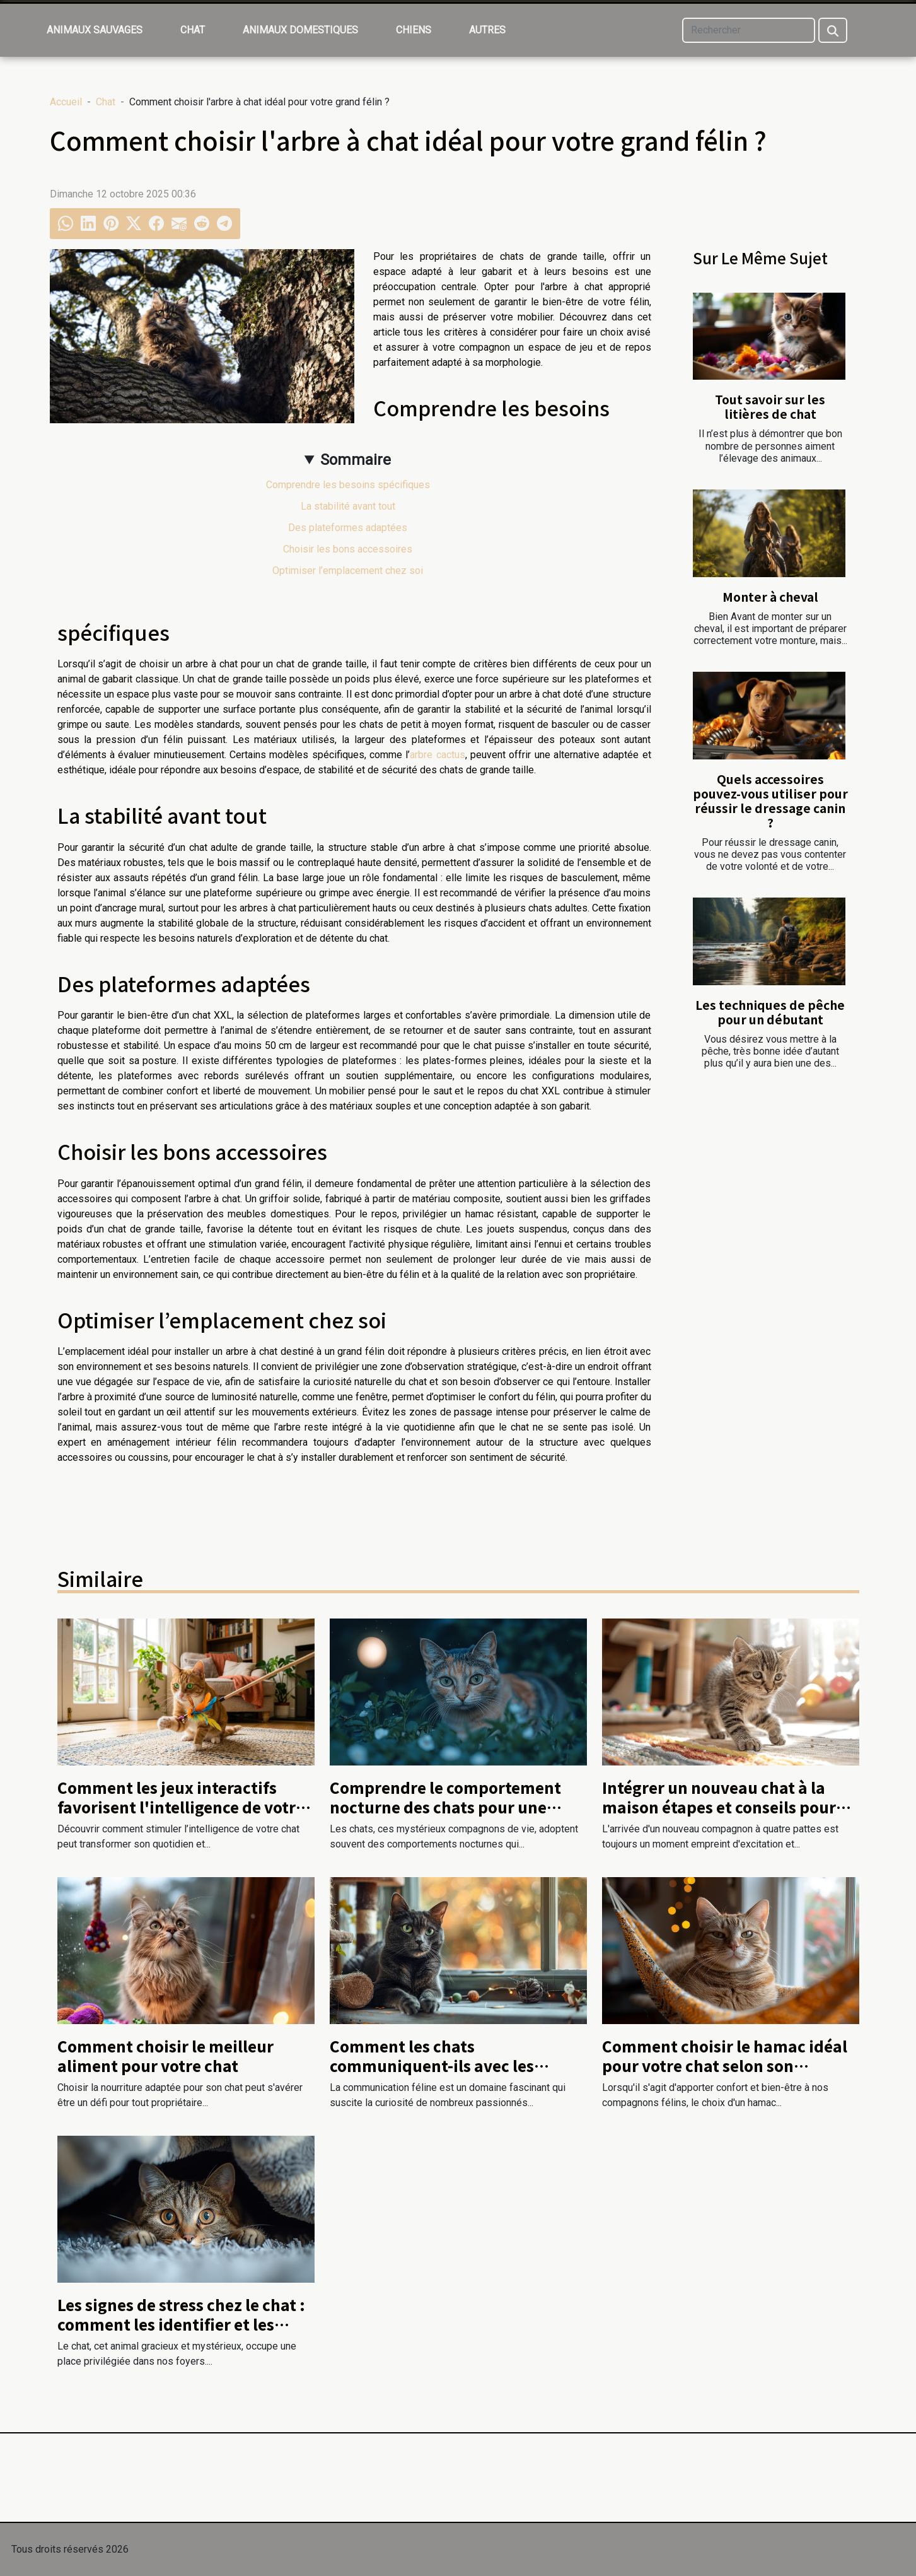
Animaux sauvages (94, 30)
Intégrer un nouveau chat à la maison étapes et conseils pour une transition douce (719, 1806)
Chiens (413, 30)
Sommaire (355, 460)
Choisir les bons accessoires (347, 549)
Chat (192, 30)
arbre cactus (437, 755)
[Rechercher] (748, 30)
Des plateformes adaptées (347, 528)
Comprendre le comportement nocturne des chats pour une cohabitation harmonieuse (445, 1806)
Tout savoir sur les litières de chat (770, 406)
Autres (487, 30)
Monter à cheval (770, 597)
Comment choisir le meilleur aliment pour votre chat (165, 2055)
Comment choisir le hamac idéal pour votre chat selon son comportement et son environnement (724, 2074)
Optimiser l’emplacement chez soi (347, 571)
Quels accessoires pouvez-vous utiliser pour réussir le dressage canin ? (770, 800)
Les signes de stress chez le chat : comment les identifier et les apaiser (181, 2323)
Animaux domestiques (300, 30)
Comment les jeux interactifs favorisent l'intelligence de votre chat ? (180, 1806)
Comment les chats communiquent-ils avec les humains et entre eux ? (432, 2065)
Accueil (66, 102)
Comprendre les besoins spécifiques (348, 485)
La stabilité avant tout (348, 506)
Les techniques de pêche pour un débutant (770, 1012)
